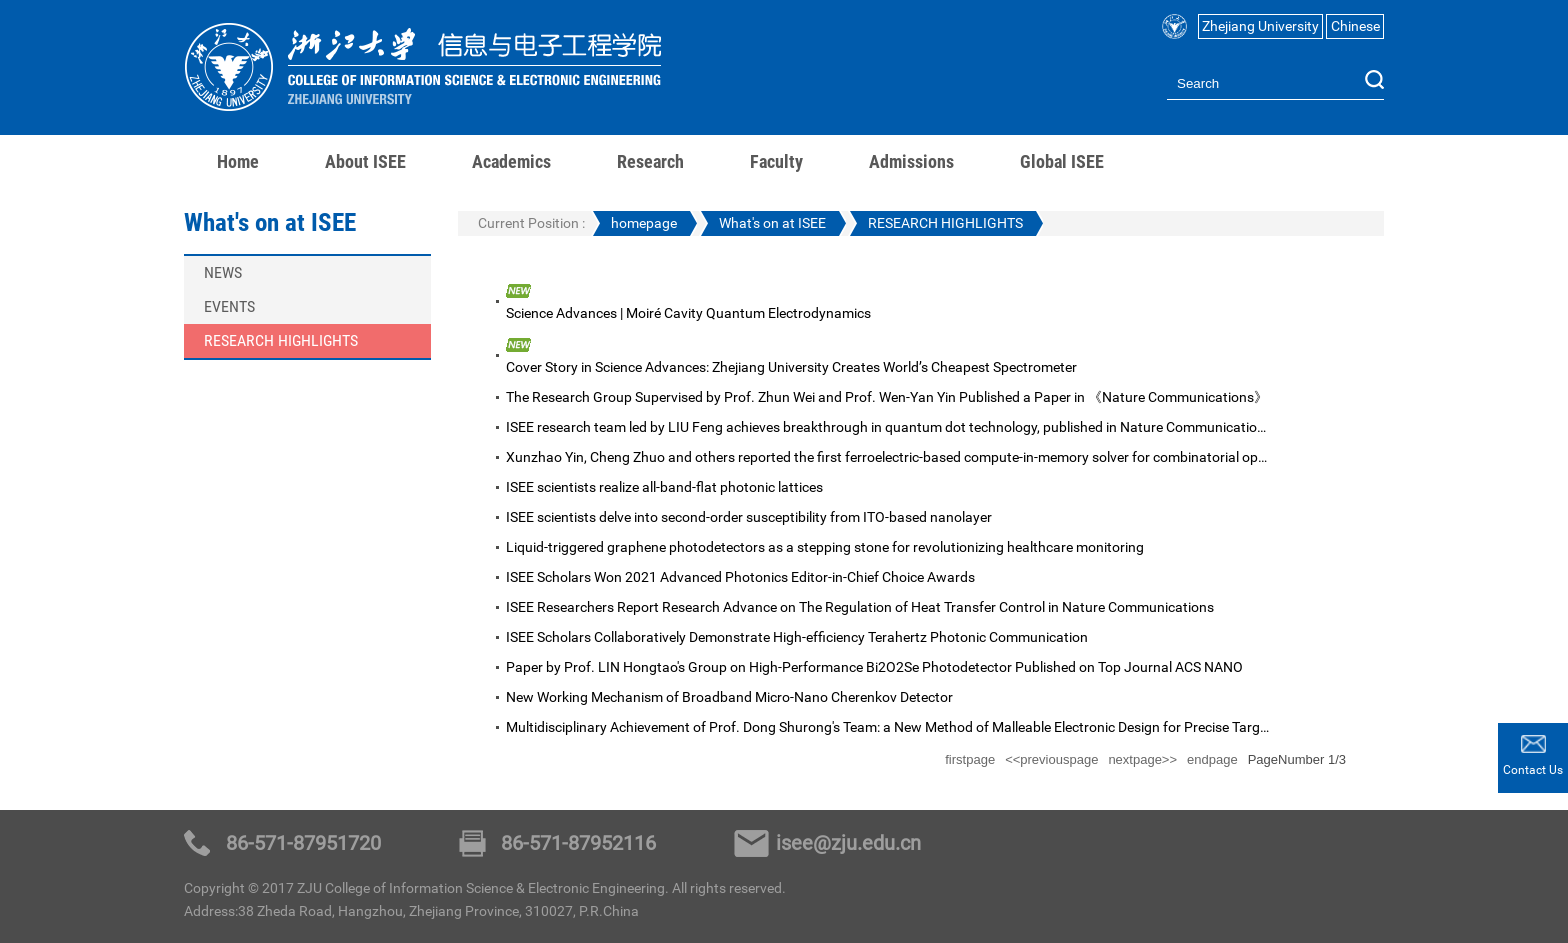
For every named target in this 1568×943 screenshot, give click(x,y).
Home (238, 161)
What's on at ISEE (772, 223)
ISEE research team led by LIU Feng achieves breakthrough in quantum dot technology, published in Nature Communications (889, 427)
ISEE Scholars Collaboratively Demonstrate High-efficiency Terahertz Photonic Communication (797, 637)
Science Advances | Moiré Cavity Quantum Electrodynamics (688, 313)
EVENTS (229, 306)
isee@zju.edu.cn (848, 843)
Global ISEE (1062, 161)
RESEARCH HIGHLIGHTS (281, 340)
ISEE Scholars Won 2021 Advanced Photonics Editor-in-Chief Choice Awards (740, 577)
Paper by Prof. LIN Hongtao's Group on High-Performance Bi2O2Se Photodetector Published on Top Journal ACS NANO (874, 667)
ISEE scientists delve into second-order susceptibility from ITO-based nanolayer (749, 517)
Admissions (911, 161)
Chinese (1355, 26)
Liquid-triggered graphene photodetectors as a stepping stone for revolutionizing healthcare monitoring (825, 547)
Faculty (776, 161)
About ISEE (365, 161)
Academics (511, 161)
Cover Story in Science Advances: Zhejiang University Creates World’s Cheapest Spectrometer (791, 367)
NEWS (223, 272)
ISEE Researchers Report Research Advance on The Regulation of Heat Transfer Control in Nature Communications (860, 607)
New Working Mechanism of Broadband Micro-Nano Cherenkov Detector (729, 697)
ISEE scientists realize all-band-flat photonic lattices (664, 487)
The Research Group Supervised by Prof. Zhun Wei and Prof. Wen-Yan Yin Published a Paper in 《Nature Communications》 (887, 397)
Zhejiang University (1260, 26)
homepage (644, 223)
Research (650, 161)
